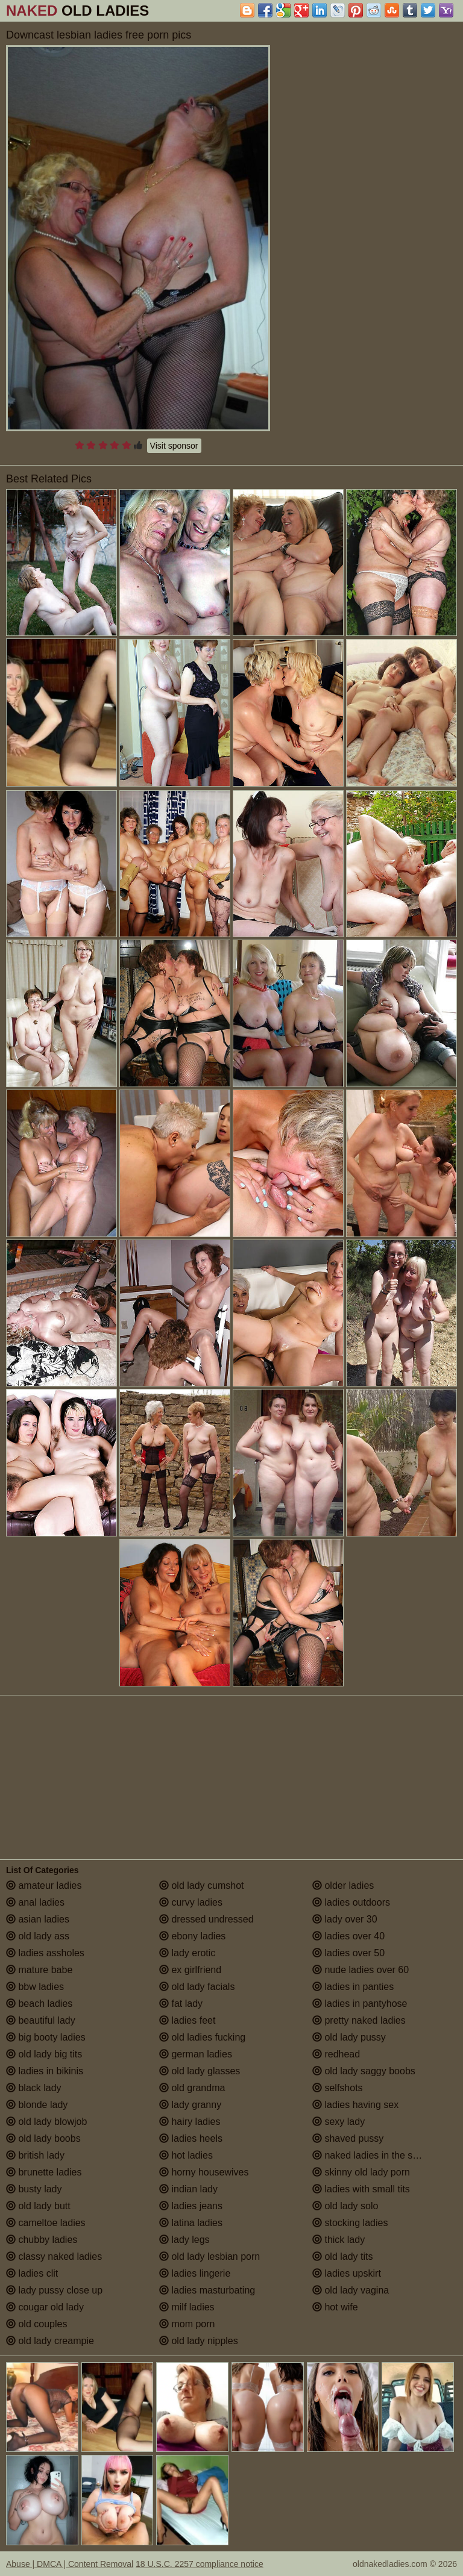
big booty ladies (46, 2037)
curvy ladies (190, 1902)
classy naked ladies (54, 2256)
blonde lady (37, 2105)
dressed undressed (206, 1919)
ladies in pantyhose (359, 2003)
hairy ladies (189, 2121)
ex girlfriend (190, 1970)
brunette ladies (43, 2172)
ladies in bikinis (44, 2071)
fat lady (181, 2003)
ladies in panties (353, 1987)
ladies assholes (45, 1953)
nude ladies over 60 (360, 1970)
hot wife (335, 2307)
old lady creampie (50, 2341)
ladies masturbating (207, 2290)
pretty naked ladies (359, 2020)
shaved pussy (347, 2138)
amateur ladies (43, 1885)
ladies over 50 (348, 1953)
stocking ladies (350, 2223)
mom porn (187, 2324)
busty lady (33, 2189)
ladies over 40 (348, 1936)
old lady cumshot (201, 1885)
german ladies (195, 2054)
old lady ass (37, 1936)
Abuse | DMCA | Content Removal (69, 2564)
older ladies (343, 1885)
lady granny (190, 2105)
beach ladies (39, 2003)
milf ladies (187, 2307)
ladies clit (32, 2273)
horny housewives (204, 2172)
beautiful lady (40, 2020)
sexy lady (338, 2121)
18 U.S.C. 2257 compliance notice (199, 2564)
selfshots (337, 2088)
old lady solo (345, 2206)
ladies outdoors (351, 1902)
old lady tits (342, 2256)
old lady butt (38, 2206)
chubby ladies (41, 2240)
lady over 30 (344, 1919)
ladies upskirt (346, 2273)
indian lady (188, 2189)
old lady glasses (199, 2071)
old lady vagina (350, 2290)
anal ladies (35, 1902)
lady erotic (187, 1953)
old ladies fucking (202, 2037)
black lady (33, 2088)
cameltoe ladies (46, 2223)
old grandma (192, 2088)
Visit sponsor (174, 446)
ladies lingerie (194, 2273)
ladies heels (190, 2138)
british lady (35, 2155)
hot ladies (186, 2155)
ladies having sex (355, 2105)
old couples (36, 2324)
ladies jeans (190, 2206)
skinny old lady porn (361, 2172)
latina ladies (190, 2223)
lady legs (184, 2240)
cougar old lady (45, 2307)
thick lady (338, 2240)
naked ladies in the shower (375, 2155)
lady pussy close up (54, 2290)
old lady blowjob (46, 2121)
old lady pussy (349, 2037)
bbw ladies (35, 1987)
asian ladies (37, 1919)
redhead (336, 2054)
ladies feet (187, 2020)
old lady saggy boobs (363, 2071)
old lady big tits (44, 2054)
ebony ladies (192, 1936)
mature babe (39, 1970)
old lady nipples (198, 2341)
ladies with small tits (361, 2189)
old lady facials (197, 1987)
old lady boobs (43, 2138)
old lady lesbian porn (209, 2256)
